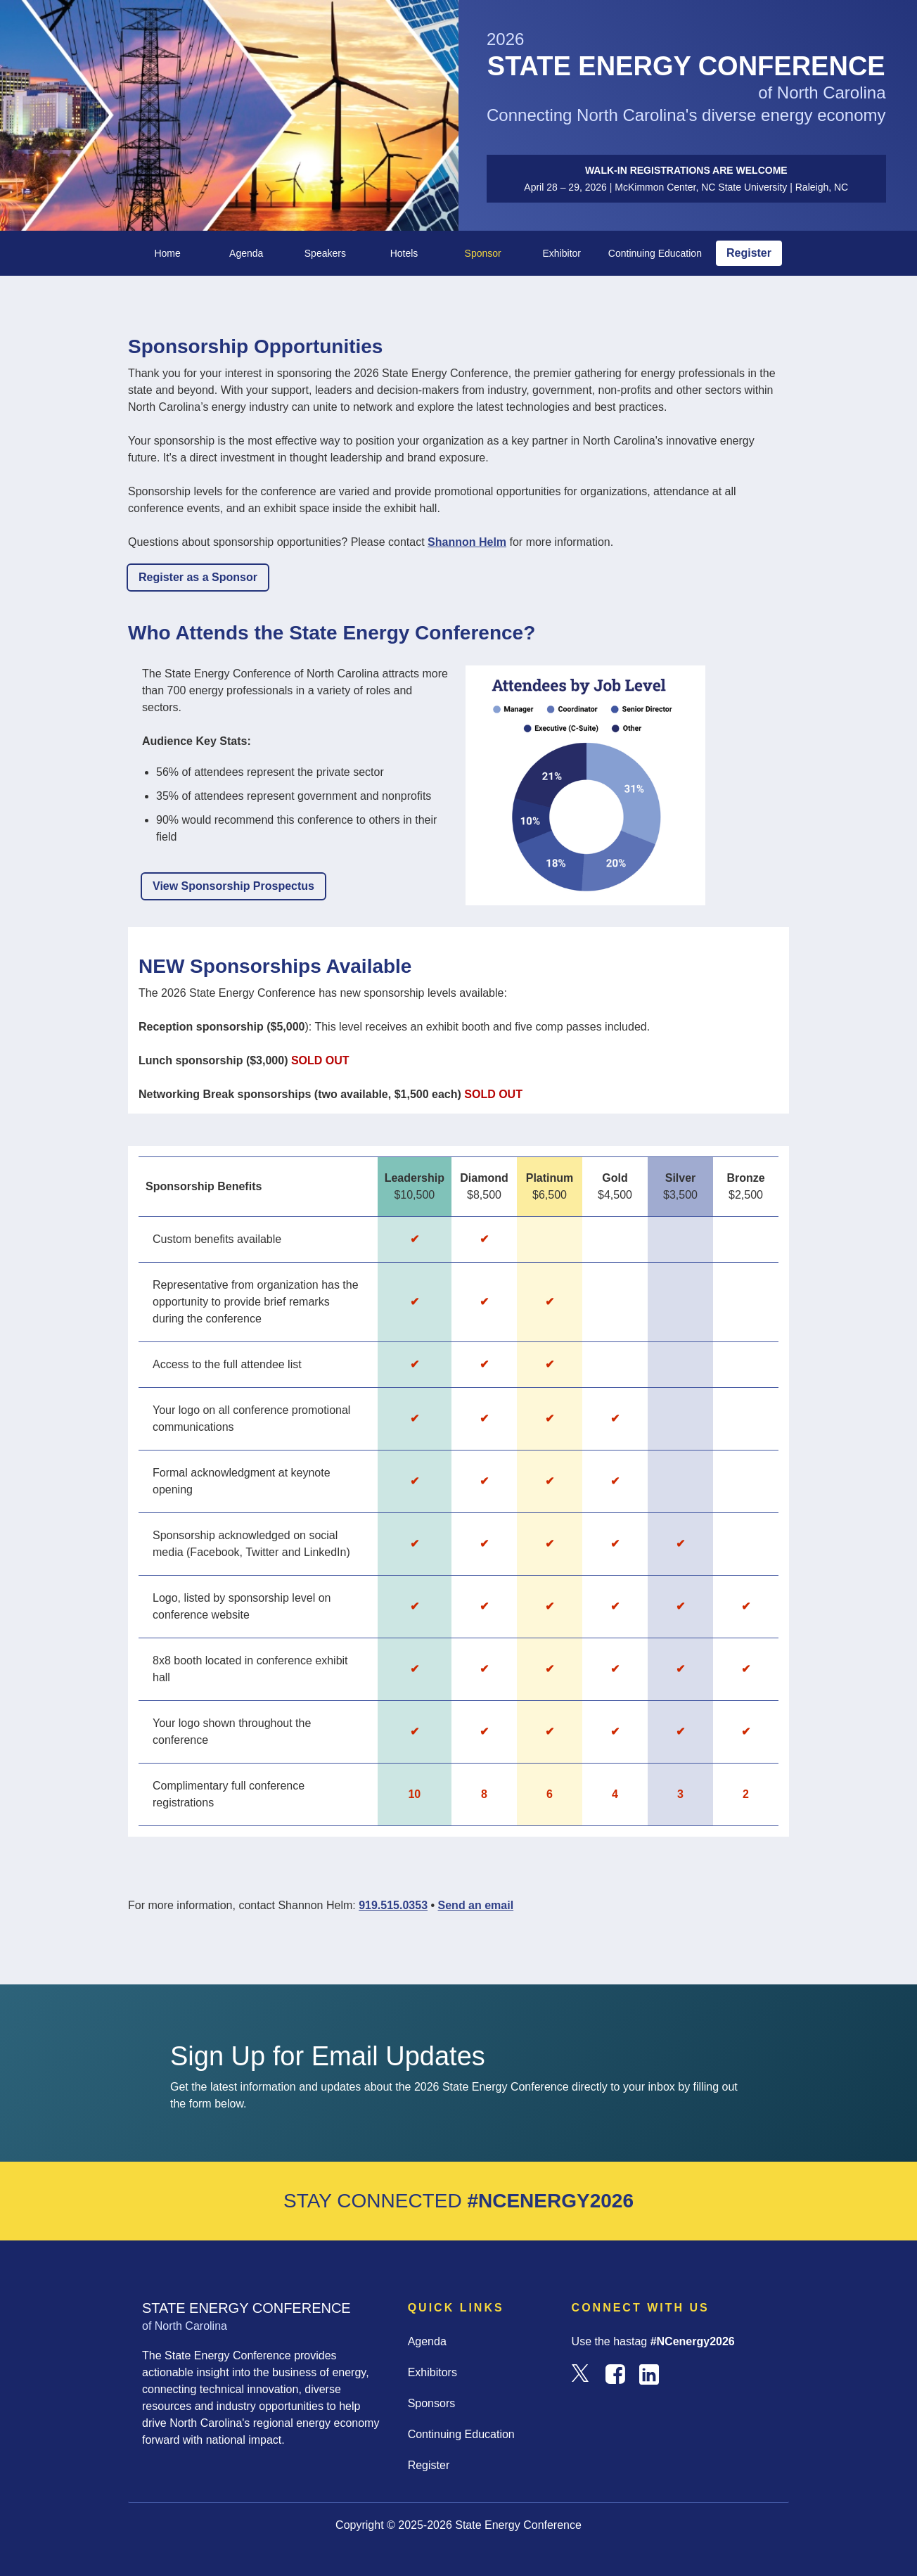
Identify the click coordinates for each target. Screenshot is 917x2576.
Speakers (325, 253)
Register (748, 253)
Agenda (246, 253)
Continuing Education (655, 253)
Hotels (404, 253)
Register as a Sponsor (198, 577)
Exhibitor (562, 253)
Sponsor (483, 253)
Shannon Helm (467, 542)
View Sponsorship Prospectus (233, 886)
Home (167, 253)
